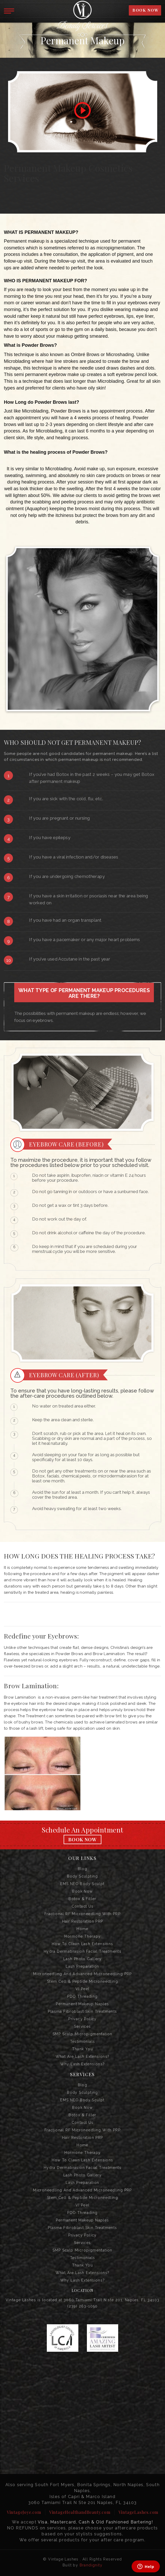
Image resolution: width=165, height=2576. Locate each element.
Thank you (82, 2049)
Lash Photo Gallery (82, 1959)
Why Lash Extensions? (82, 2064)
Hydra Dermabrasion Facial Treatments (82, 1951)
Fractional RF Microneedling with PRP (82, 1914)
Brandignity (91, 2565)
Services (82, 2026)
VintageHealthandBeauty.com (79, 2512)
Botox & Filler (82, 1899)
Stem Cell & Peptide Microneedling (82, 1981)
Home (82, 1929)
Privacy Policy (82, 2019)
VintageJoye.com (24, 2512)
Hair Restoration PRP (82, 1921)
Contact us (83, 1906)
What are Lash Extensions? (83, 2056)
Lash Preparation (82, 1966)
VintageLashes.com (138, 2512)
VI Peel (83, 1989)
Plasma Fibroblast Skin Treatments (82, 2011)
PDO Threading (82, 1996)
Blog (82, 1869)
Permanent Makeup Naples (82, 2004)
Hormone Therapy (82, 1936)
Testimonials (82, 2041)
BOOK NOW (145, 10)
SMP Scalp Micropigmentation (82, 2034)
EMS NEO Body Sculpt (82, 1884)
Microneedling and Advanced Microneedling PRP (82, 1974)
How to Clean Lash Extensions (82, 1944)
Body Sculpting (82, 1876)
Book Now (82, 1839)
